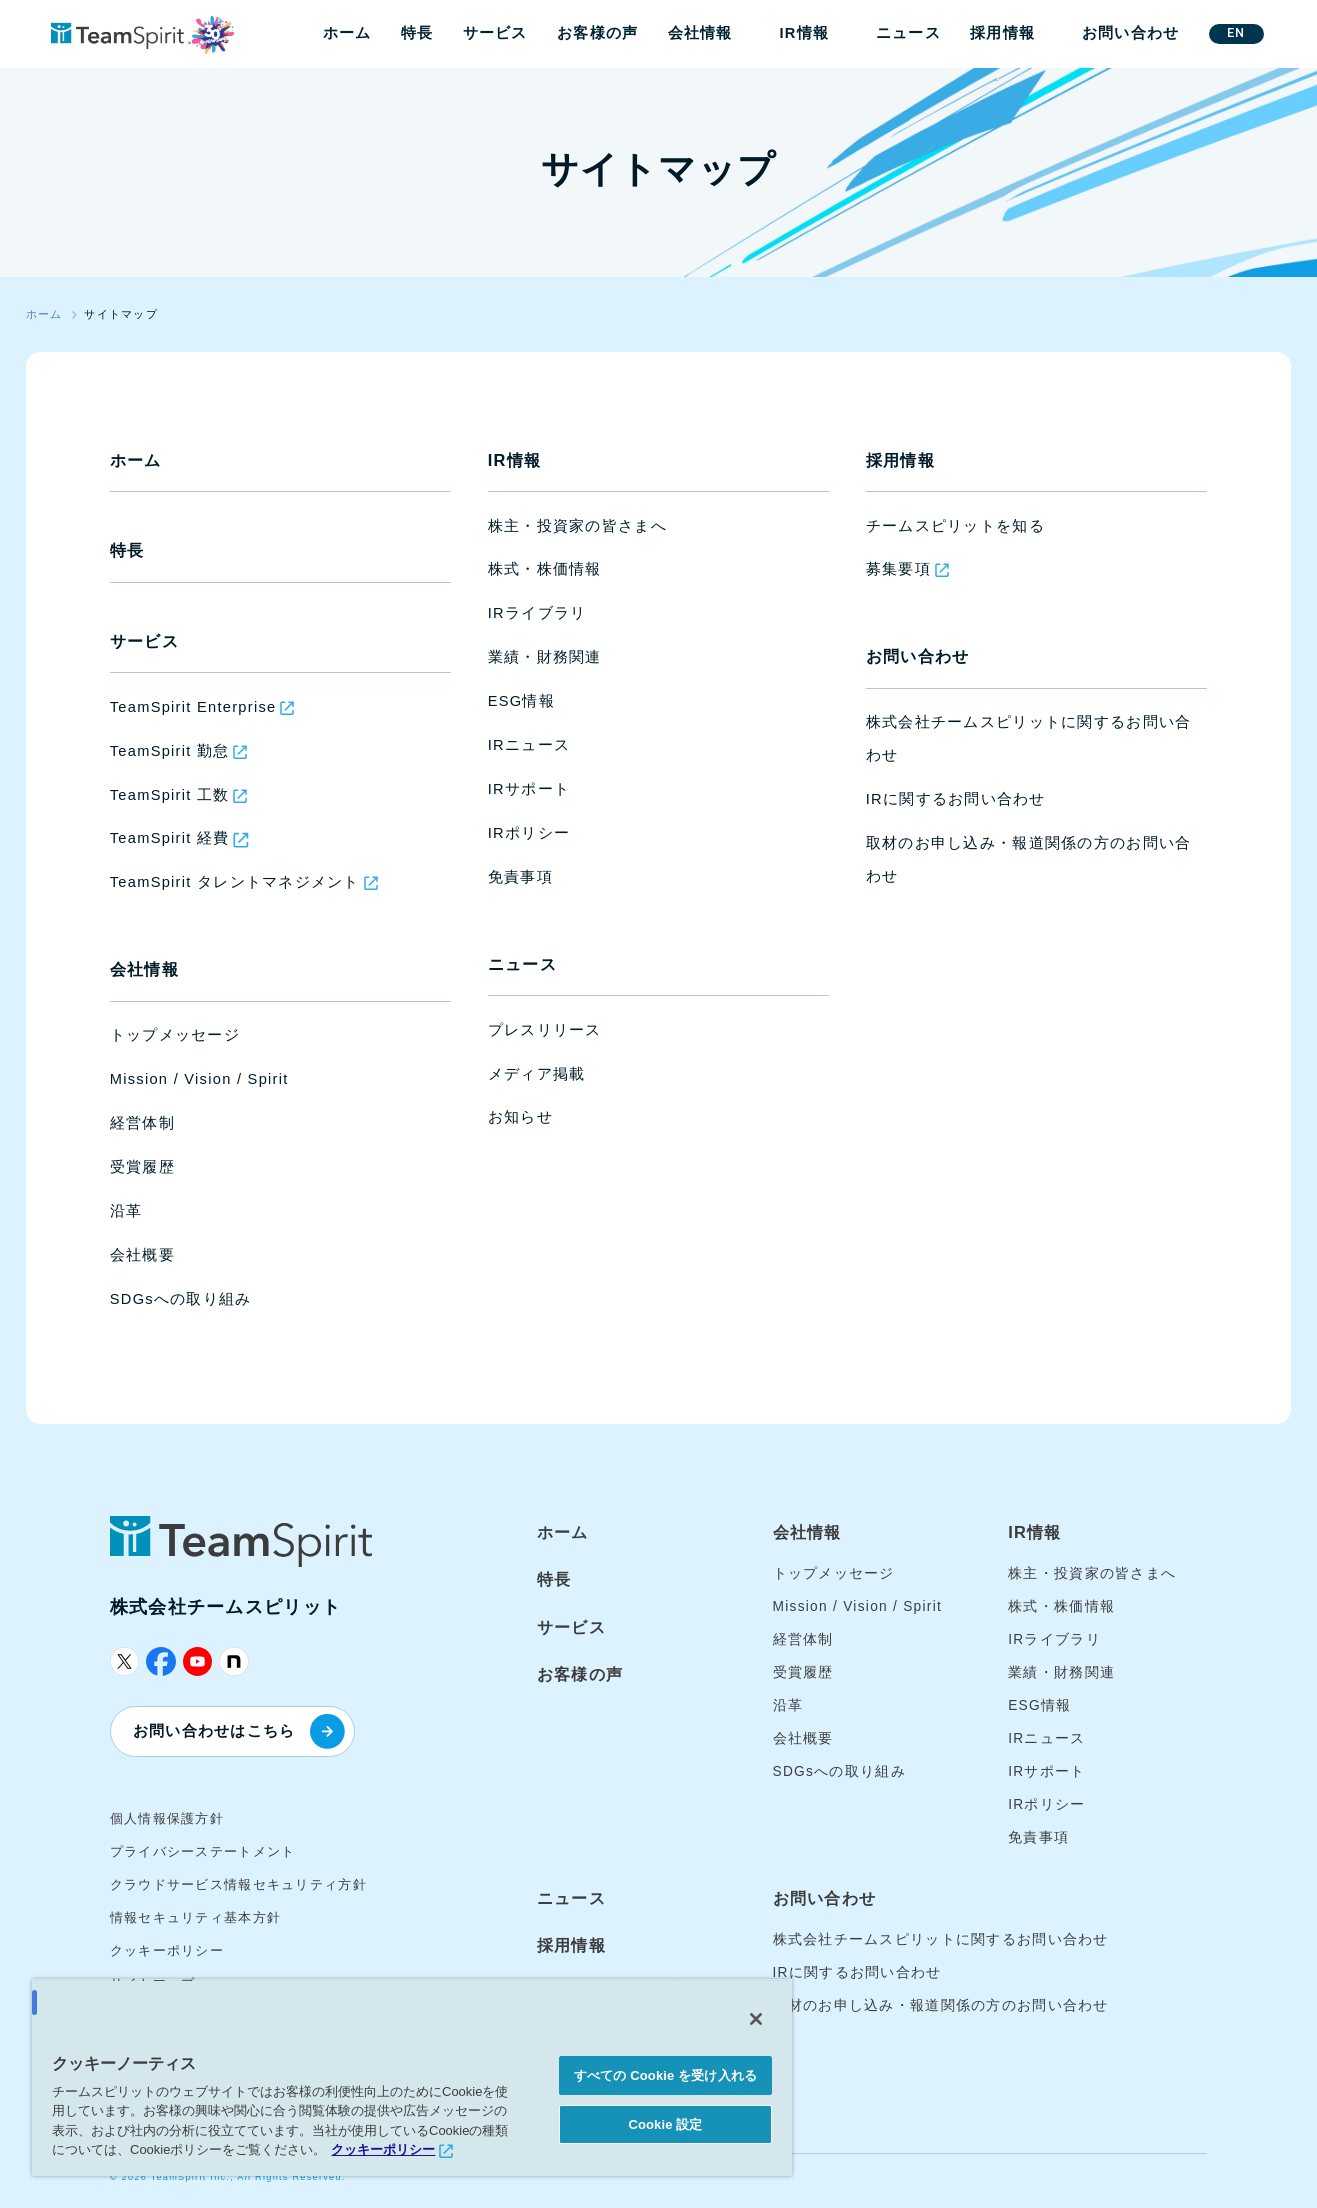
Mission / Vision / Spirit (199, 1079)
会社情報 (700, 33)
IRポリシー (529, 833)
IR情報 (804, 33)
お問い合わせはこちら (239, 1731)
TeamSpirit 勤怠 (170, 751)
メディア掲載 (537, 1074)
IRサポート (529, 789)
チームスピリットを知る (955, 526)
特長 (417, 33)
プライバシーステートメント (203, 1851)
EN (1236, 32)
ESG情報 (521, 701)
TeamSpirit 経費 (170, 838)
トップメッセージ (175, 1035)
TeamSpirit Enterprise (193, 707)
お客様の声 (597, 33)
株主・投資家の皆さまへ (577, 526)
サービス (495, 33)
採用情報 (1002, 33)
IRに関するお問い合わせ (956, 799)
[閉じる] (756, 2019)
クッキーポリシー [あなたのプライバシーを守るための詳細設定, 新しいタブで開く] (383, 2149)
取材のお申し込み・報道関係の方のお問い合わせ (941, 2005)
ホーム (347, 33)
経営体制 (142, 1123)
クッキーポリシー (167, 1950)
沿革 (126, 1211)
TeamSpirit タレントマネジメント (235, 882)
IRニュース (529, 745)
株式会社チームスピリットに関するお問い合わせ (941, 1939)
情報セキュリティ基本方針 (195, 1917)
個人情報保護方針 (167, 1818)
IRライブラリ (537, 613)
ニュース (908, 33)
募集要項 (898, 569)
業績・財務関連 (545, 657)
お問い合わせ (1131, 33)
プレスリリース (545, 1030)
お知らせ (520, 1117)
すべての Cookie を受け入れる (665, 2075)
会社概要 (142, 1255)
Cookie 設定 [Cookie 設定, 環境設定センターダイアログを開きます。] (665, 2124)
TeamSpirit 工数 (170, 795)
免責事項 (520, 877)
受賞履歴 (142, 1167)
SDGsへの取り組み (181, 1299)
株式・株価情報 (545, 569)
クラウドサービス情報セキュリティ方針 (238, 1884)
